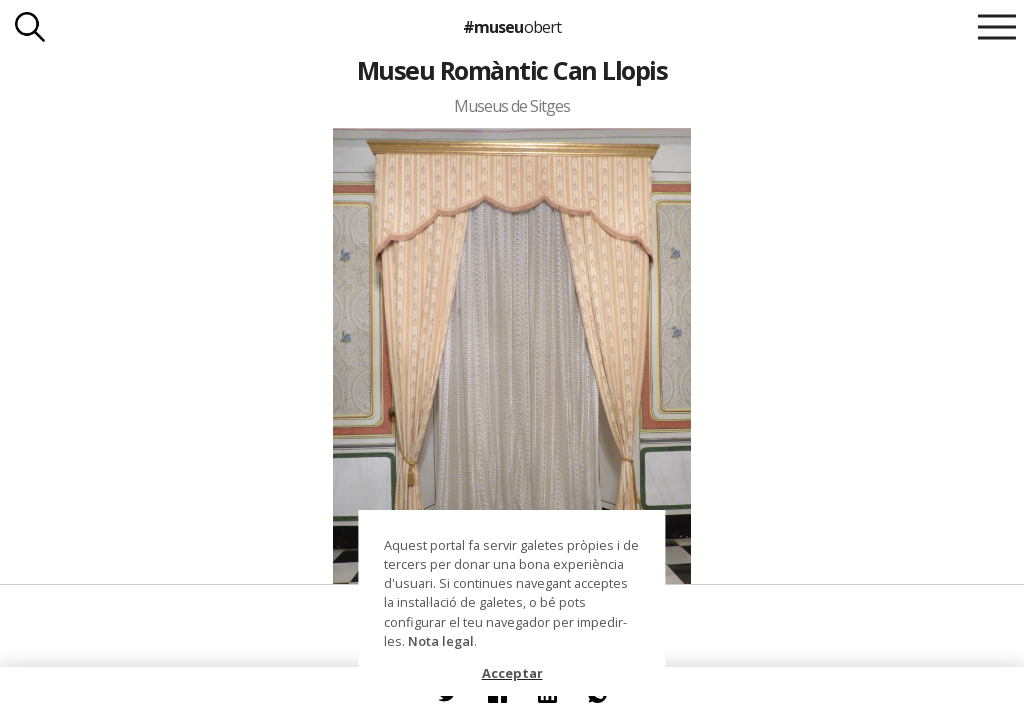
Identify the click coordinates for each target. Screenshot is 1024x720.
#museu (511, 27)
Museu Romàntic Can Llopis (512, 70)
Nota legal (441, 641)
